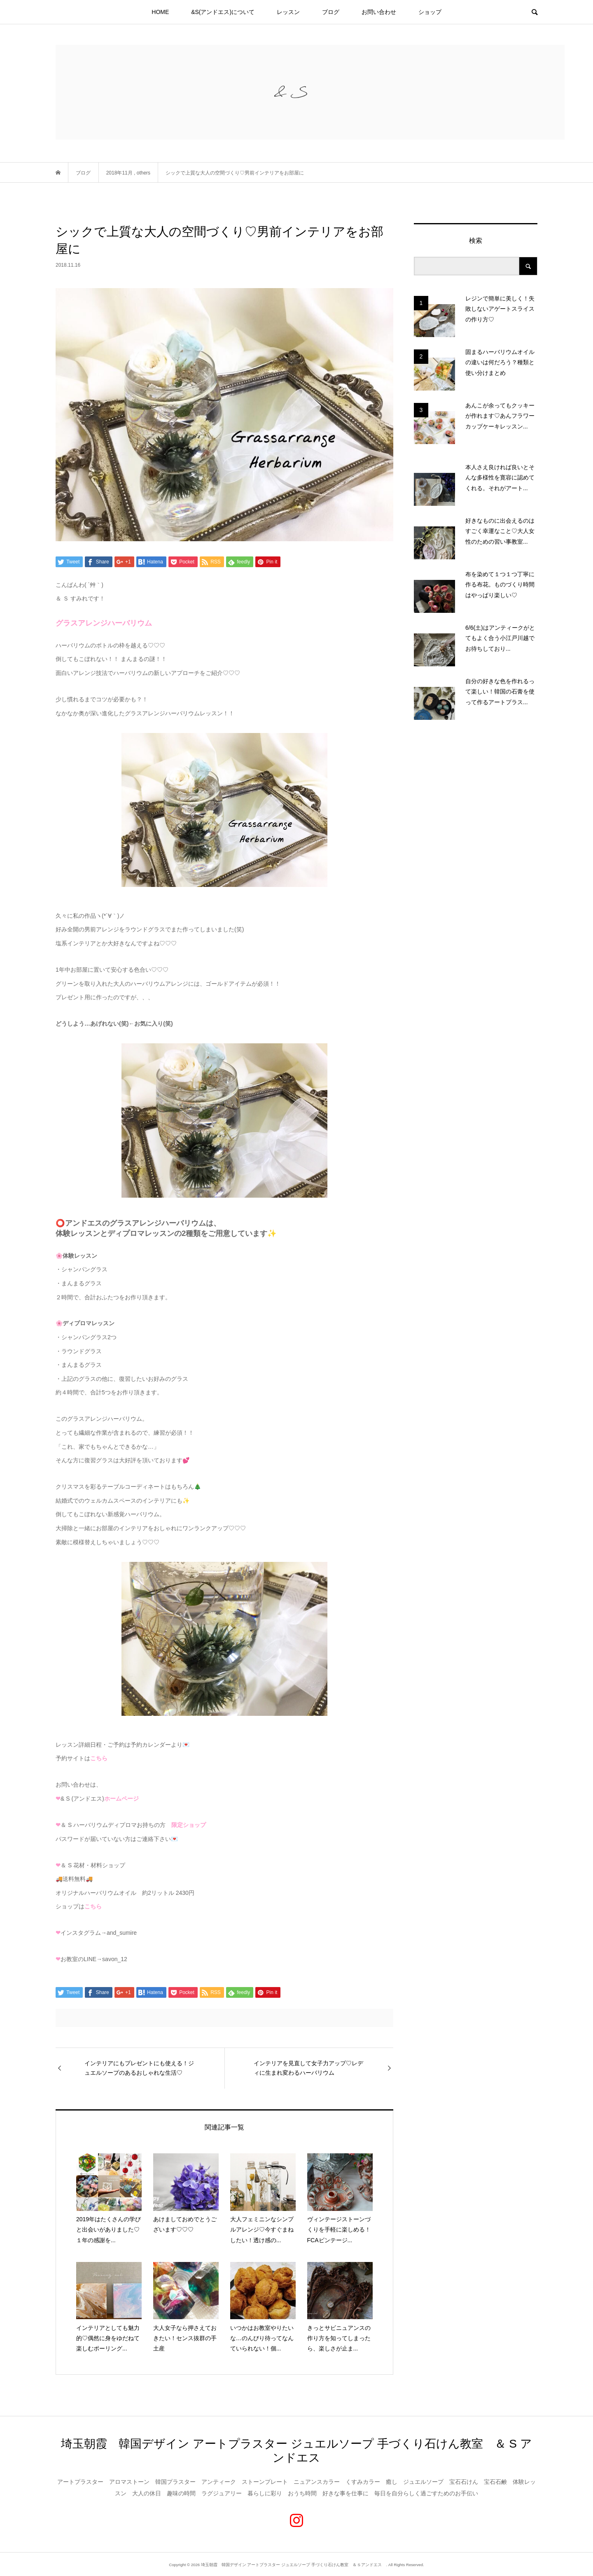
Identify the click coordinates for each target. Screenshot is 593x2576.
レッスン (288, 12)
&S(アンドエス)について (222, 12)
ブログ (330, 12)
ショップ (429, 12)
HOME (160, 12)
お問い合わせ (379, 12)
